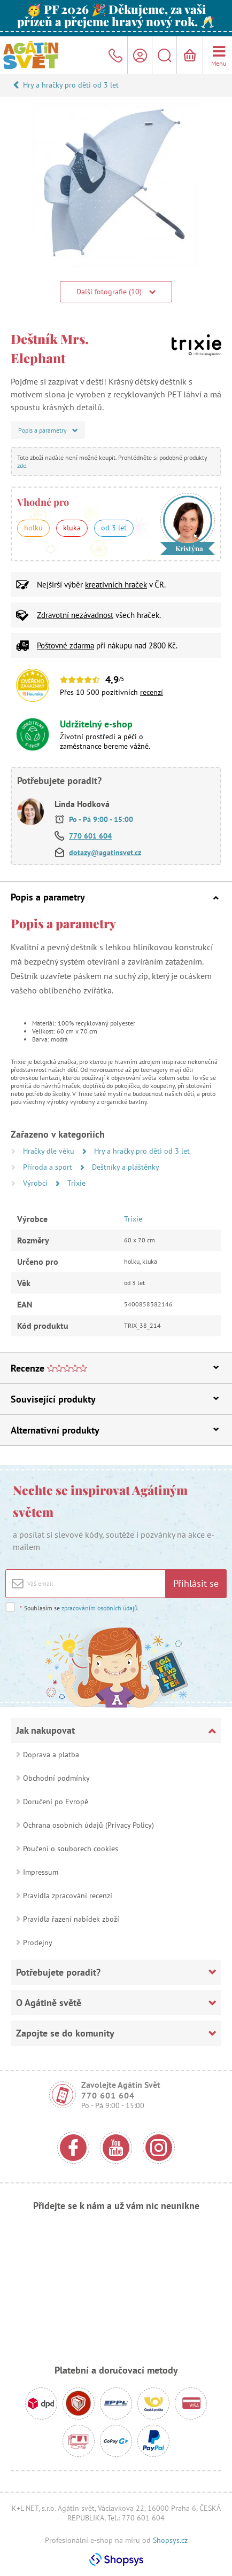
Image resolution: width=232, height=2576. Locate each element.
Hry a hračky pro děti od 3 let (71, 85)
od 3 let (114, 528)
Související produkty (115, 1399)
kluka (72, 528)
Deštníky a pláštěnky (125, 1167)
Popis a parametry (115, 897)
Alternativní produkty (115, 1430)
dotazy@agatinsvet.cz (105, 852)
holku (33, 528)
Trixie (76, 1183)
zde (21, 465)
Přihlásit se (196, 1583)
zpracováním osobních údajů (99, 1608)
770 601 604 (90, 836)
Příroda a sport (48, 1167)
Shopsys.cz (170, 2540)
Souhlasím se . (79, 1608)
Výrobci (36, 1183)
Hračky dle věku (49, 1151)
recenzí (151, 692)
